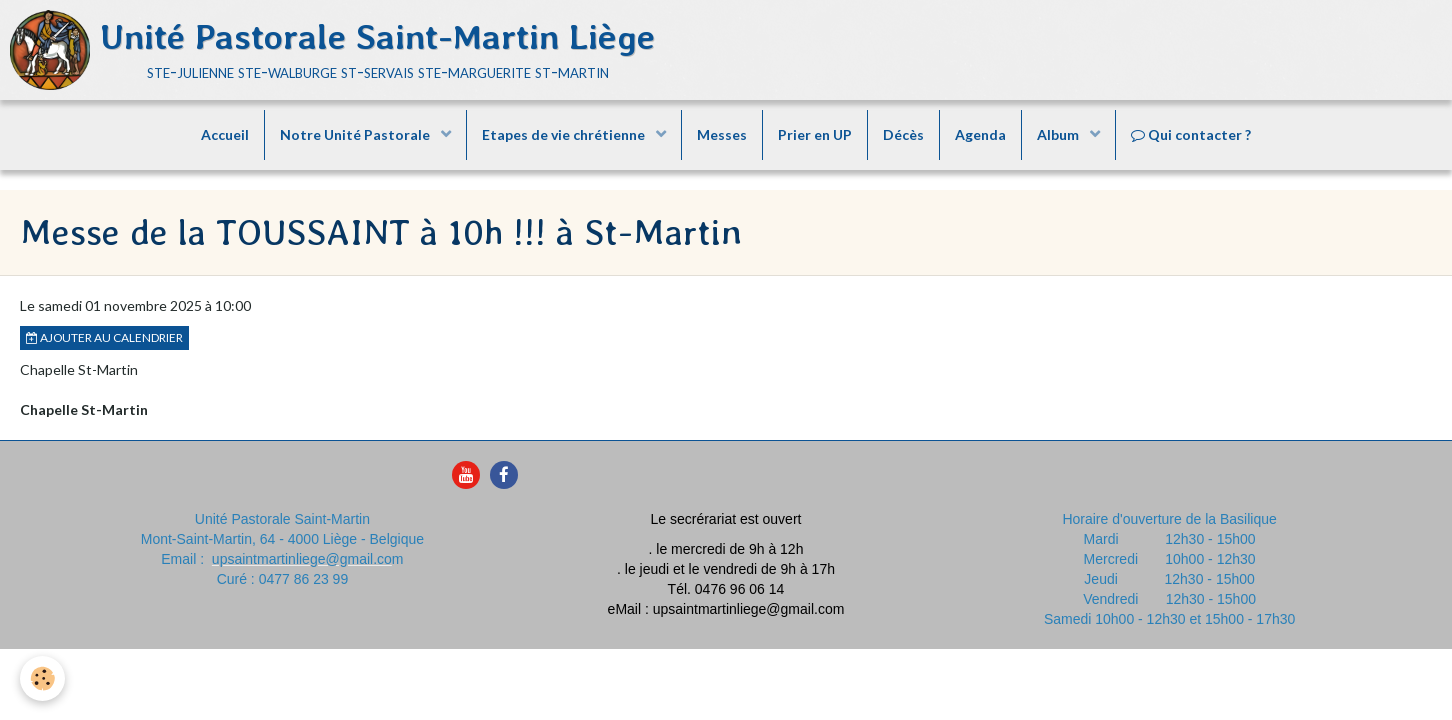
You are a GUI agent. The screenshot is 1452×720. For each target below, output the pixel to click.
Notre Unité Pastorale (356, 134)
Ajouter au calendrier (104, 337)
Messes (722, 134)
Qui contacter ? (1191, 134)
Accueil (225, 134)
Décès (903, 134)
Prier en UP (815, 134)
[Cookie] (42, 678)
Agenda (980, 134)
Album (1059, 134)
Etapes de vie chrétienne (565, 134)
